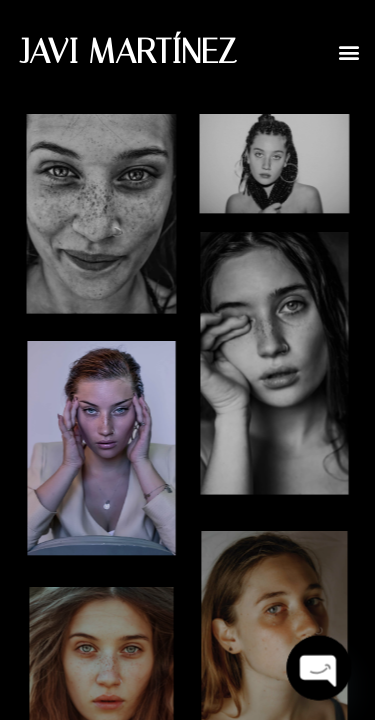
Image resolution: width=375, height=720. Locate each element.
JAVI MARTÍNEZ (128, 51)
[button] (348, 51)
